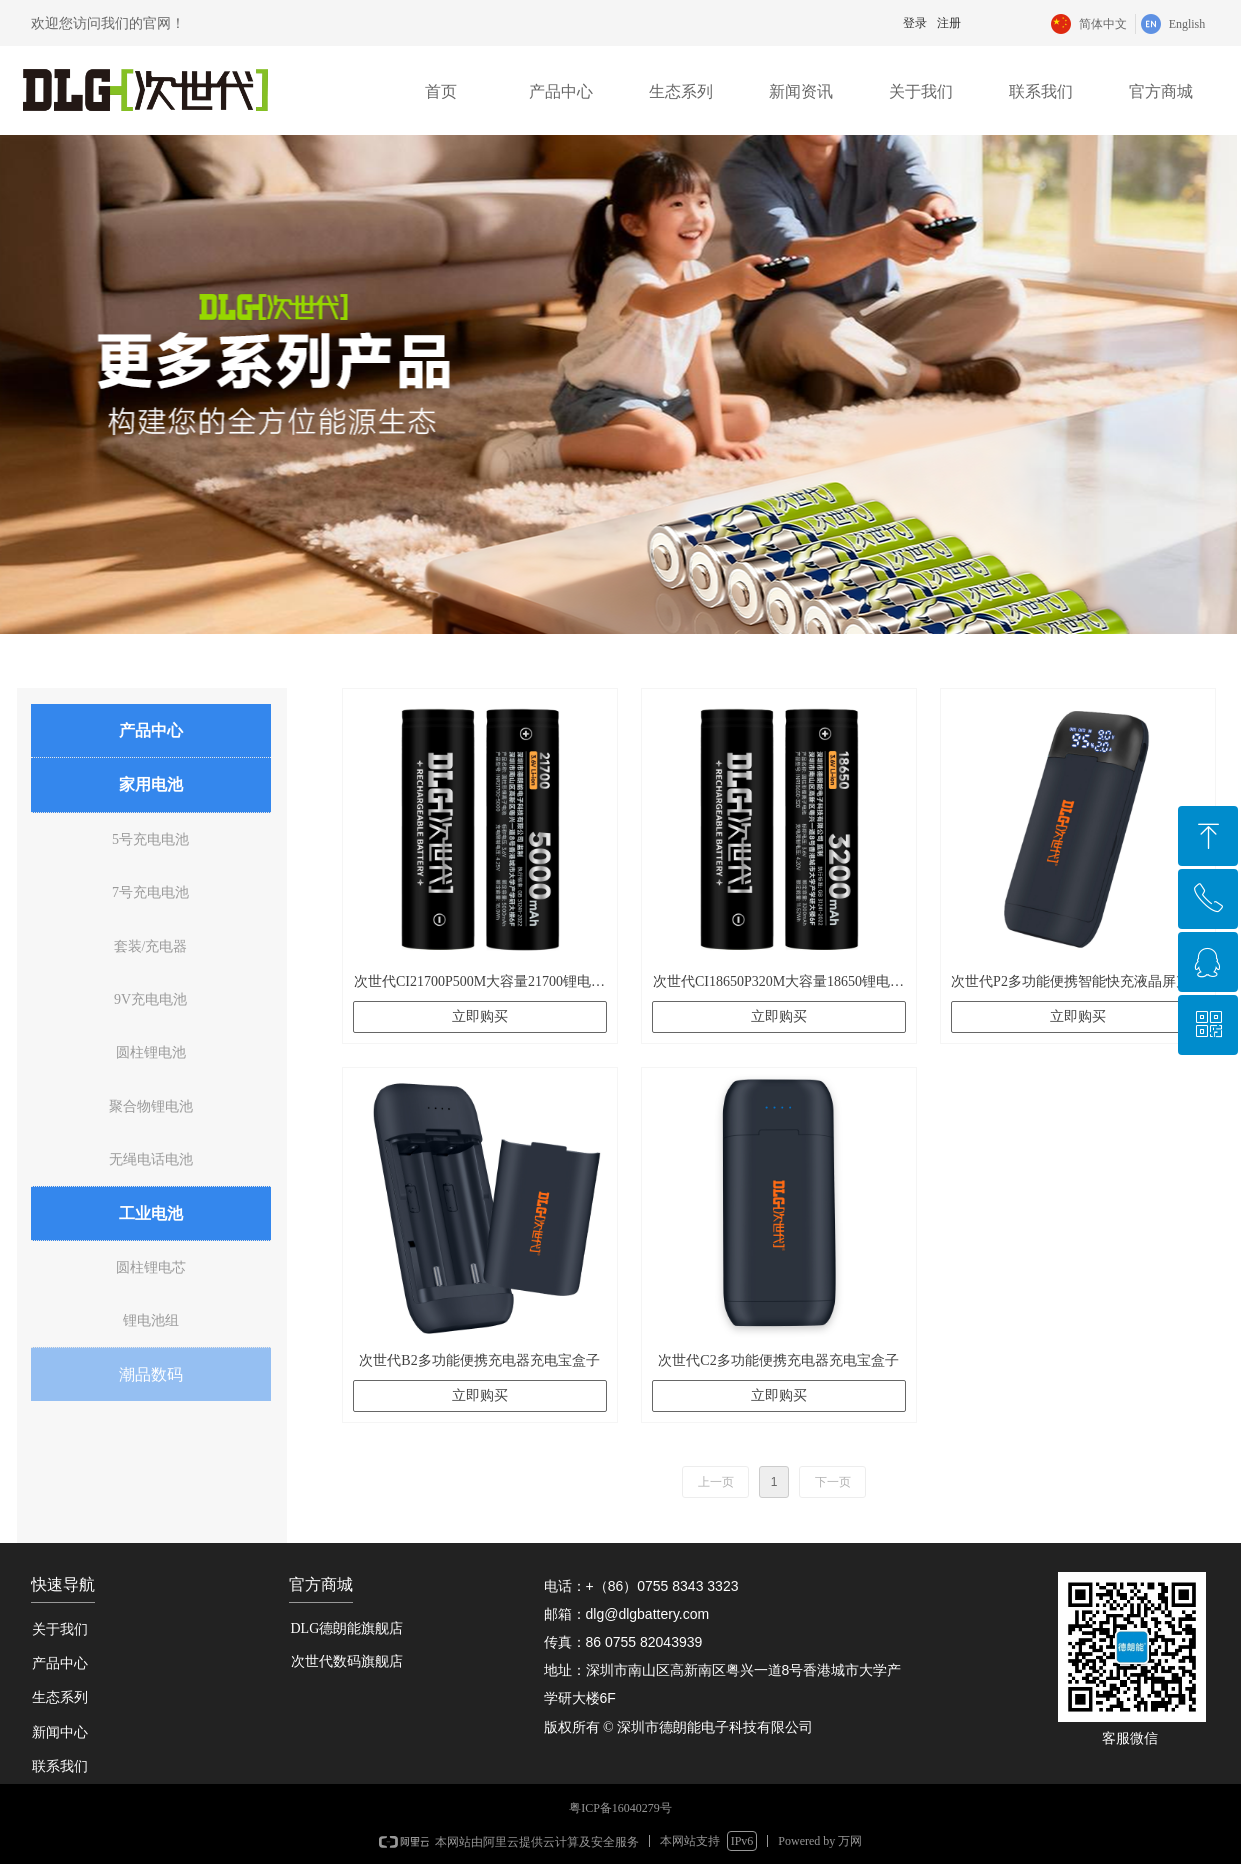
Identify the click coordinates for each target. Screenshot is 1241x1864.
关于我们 (921, 91)
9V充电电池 (150, 999)
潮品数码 (151, 1374)
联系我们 (1041, 91)
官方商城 (1161, 91)
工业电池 (151, 1213)
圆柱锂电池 (151, 1052)
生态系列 (681, 91)
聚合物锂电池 (151, 1106)
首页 (441, 91)
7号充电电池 (150, 892)
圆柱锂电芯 (151, 1267)
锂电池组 (151, 1320)
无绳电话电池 (151, 1159)
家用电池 (151, 784)
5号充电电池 (150, 839)
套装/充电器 (151, 946)
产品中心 (561, 91)
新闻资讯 (801, 91)
